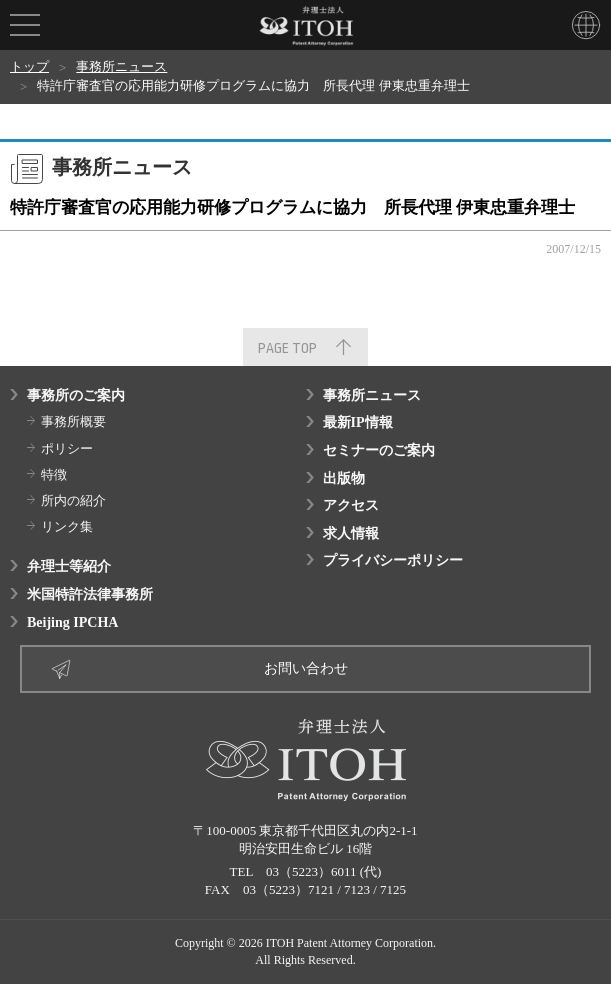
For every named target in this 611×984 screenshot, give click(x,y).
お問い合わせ (306, 668)
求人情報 (351, 533)
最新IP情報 (358, 422)
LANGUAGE (586, 25)
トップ (29, 66)
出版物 (344, 478)
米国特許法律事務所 (90, 594)
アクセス (351, 505)
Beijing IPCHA (72, 622)
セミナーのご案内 (379, 450)
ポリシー (67, 448)
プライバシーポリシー (393, 560)
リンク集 (67, 526)
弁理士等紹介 (69, 566)
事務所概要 (73, 421)
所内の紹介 (73, 500)
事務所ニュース (121, 66)
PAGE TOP (287, 348)
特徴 (54, 474)
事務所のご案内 (76, 395)
